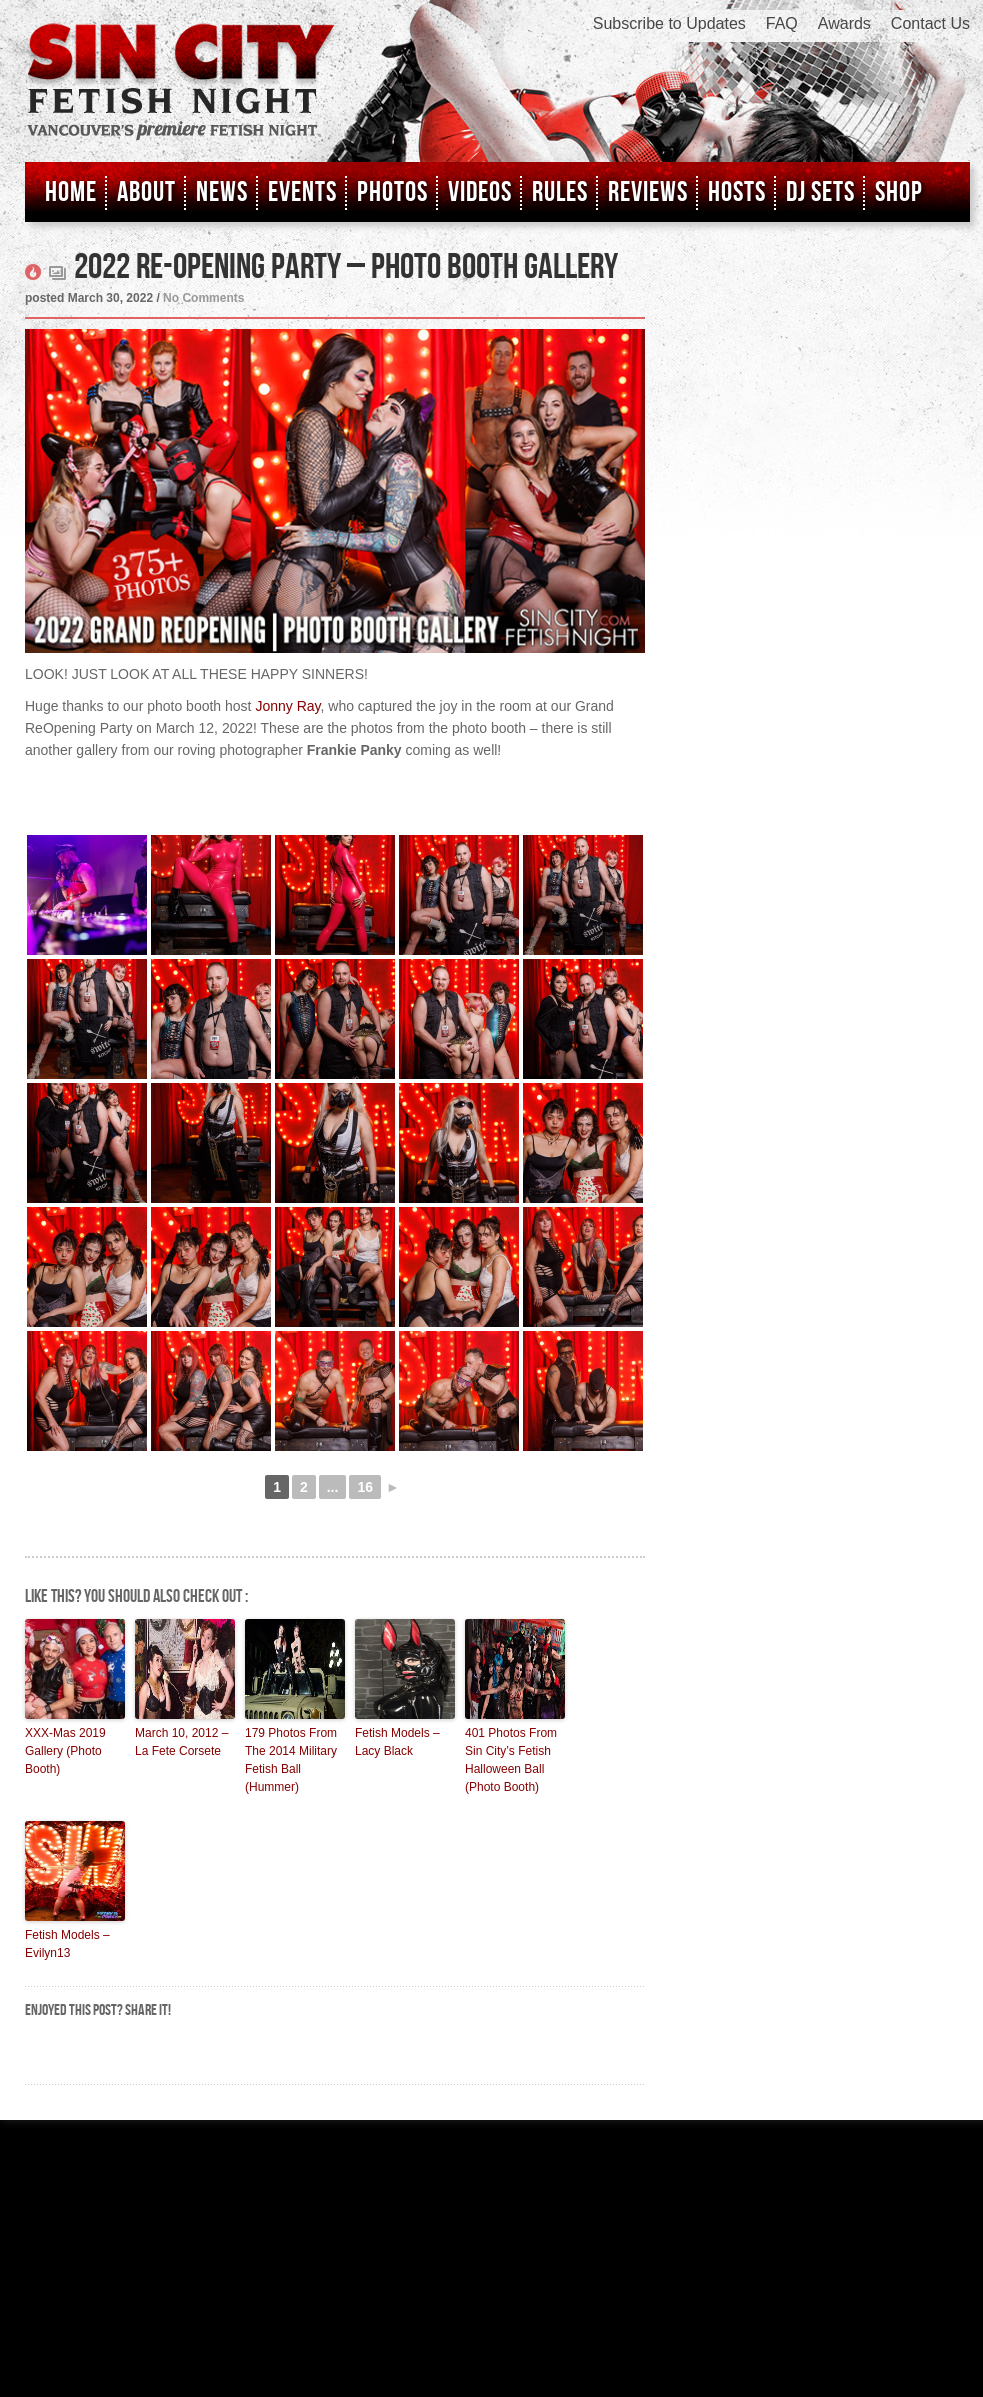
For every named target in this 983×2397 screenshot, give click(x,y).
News (222, 192)
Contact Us (930, 23)
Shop (899, 192)
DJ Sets (820, 192)
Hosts (737, 192)
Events (302, 192)
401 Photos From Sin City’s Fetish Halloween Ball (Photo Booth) (511, 1760)
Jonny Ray (287, 706)
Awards (844, 23)
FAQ (782, 23)
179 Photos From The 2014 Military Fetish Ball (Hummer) (291, 1760)
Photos (392, 192)
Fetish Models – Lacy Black (397, 1742)
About (146, 192)
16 (365, 1487)
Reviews (648, 192)
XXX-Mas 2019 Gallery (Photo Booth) (65, 1751)
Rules (560, 192)
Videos (480, 192)
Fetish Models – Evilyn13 (67, 1944)
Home (71, 192)
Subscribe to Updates (669, 23)
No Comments (203, 298)
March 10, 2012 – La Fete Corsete (181, 1742)
